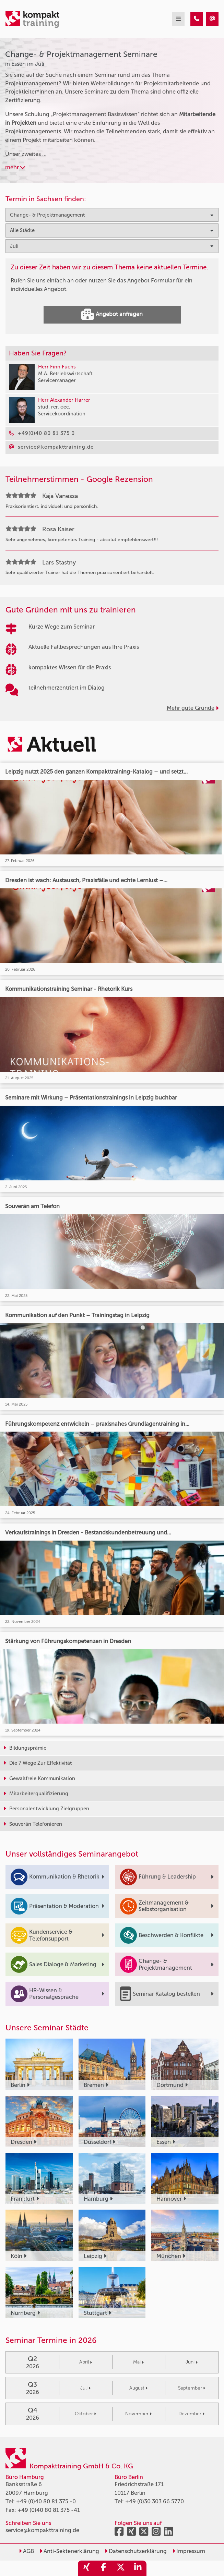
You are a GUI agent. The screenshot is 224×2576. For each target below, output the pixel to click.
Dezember (191, 2414)
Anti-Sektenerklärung (69, 2551)
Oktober (85, 2414)
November (138, 2414)
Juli (85, 2388)
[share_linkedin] (137, 2568)
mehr (15, 167)
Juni (192, 2362)
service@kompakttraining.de (42, 2530)
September (191, 2388)
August (138, 2388)
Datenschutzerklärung (136, 2551)
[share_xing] (86, 2568)
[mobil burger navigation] (178, 19)
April (85, 2362)
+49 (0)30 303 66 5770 (154, 2501)
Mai (138, 2362)
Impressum (188, 2551)
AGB (26, 2551)
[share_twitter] (120, 2568)
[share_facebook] (103, 2568)
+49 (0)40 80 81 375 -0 (46, 2501)
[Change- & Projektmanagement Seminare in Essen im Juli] (196, 19)
